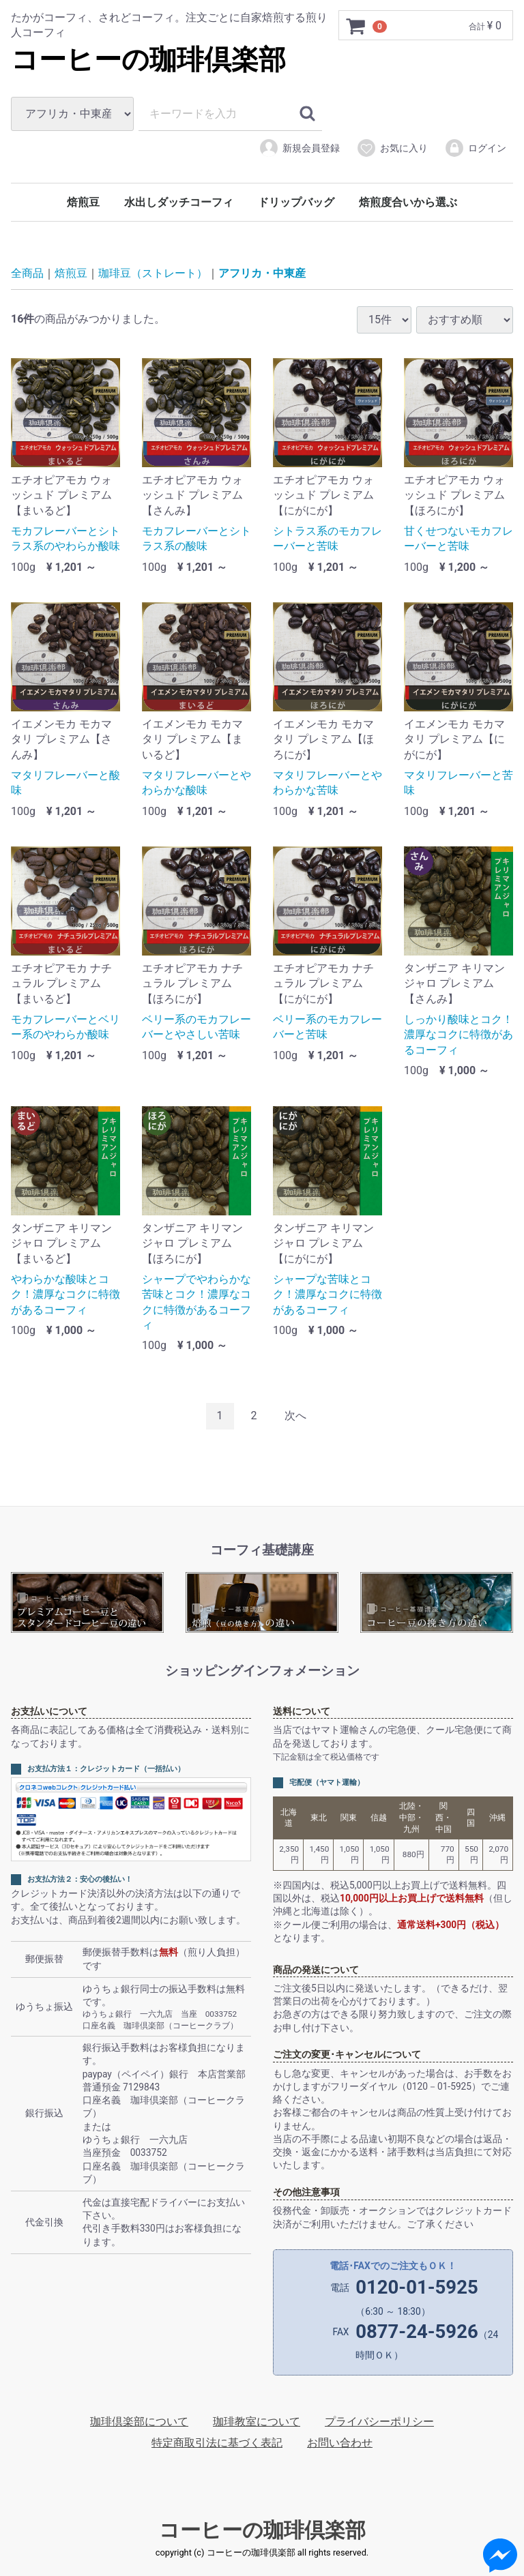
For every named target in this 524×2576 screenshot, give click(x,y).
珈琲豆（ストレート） (152, 273)
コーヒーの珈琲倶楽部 (148, 60)
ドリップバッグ (296, 202)
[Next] (295, 1416)
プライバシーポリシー (379, 2421)
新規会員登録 (299, 148)
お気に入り (392, 148)
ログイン (475, 148)
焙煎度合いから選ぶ (408, 202)
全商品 (27, 273)
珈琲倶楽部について (139, 2421)
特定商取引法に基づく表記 (216, 2442)
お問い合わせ (340, 2442)
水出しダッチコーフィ (178, 202)
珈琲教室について (256, 2421)
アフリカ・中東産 (262, 273)
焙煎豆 (83, 202)
